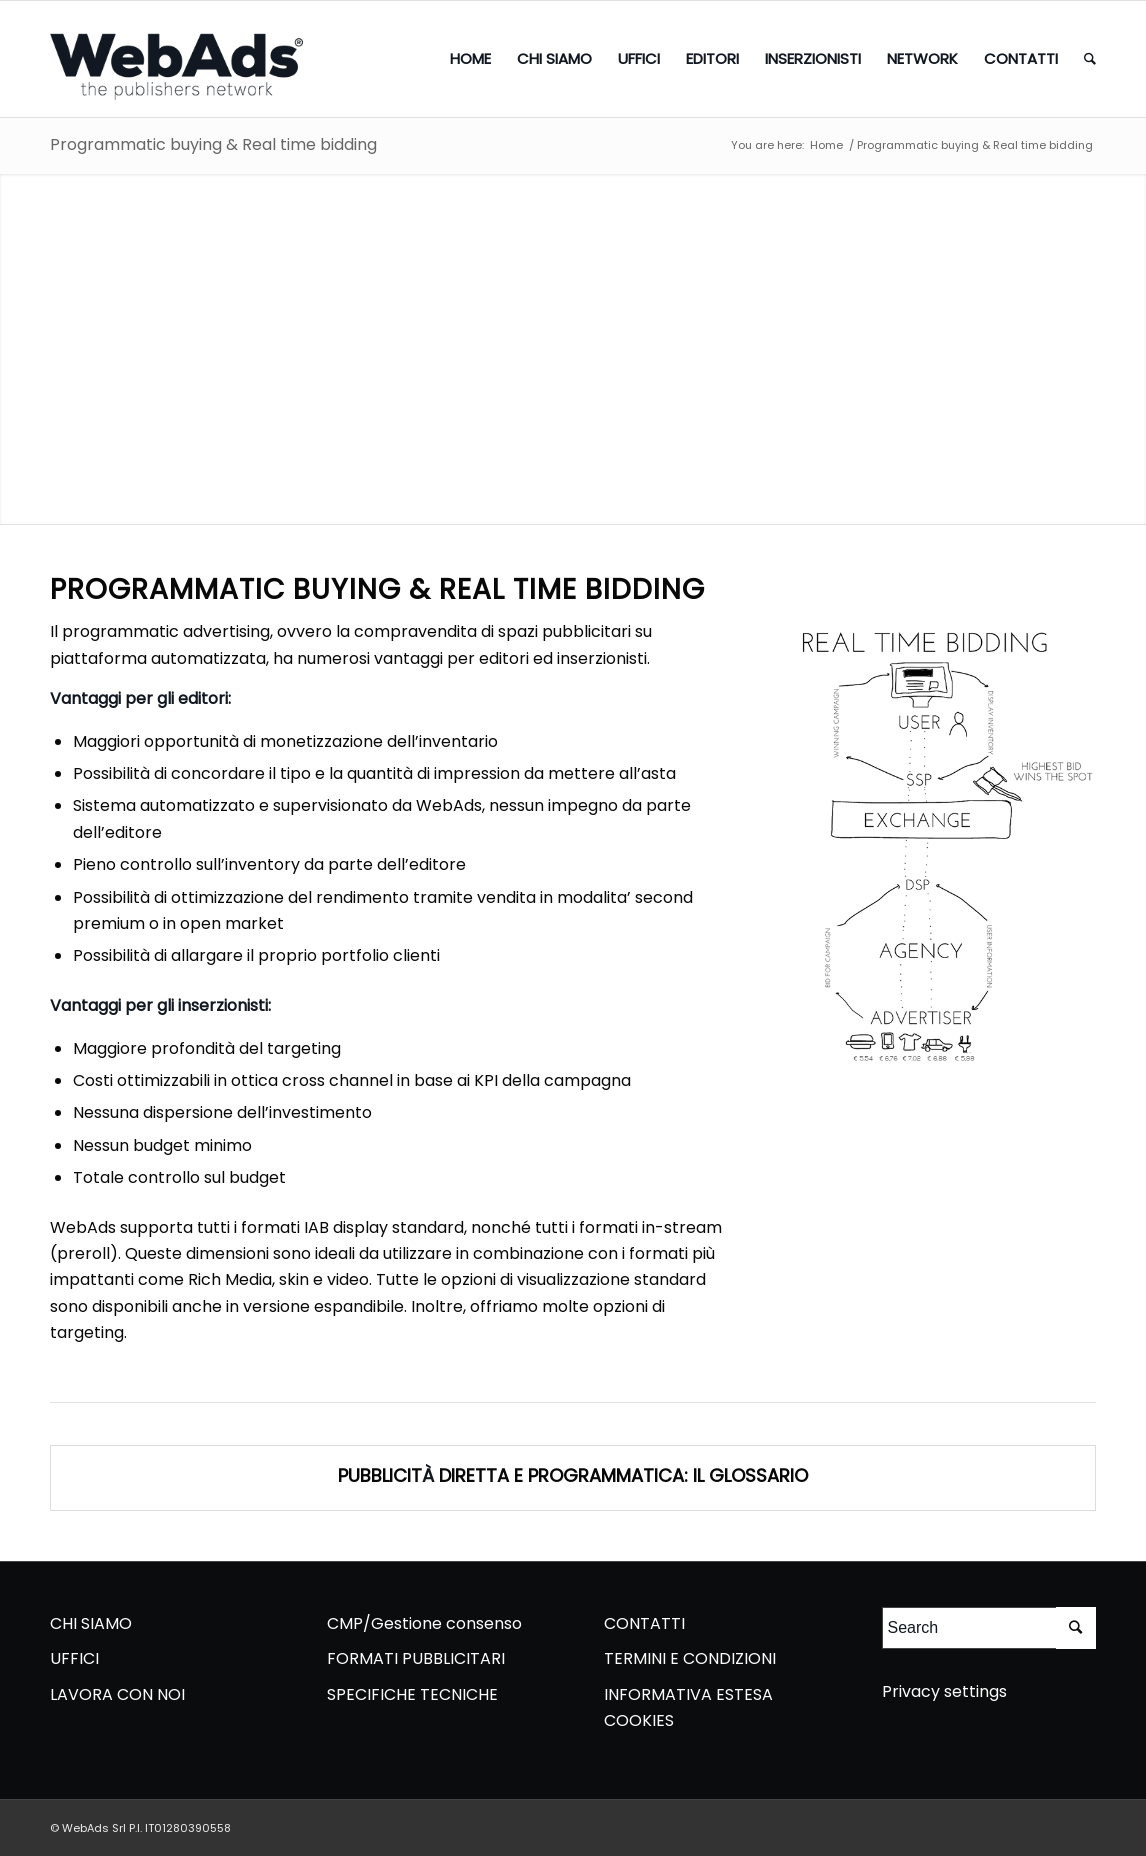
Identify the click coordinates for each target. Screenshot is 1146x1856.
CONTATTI (644, 1623)
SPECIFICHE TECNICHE (412, 1694)
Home (826, 145)
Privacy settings (944, 1691)
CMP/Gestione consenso (424, 1623)
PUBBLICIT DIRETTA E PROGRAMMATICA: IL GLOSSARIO (573, 1475)
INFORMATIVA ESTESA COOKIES (688, 1707)
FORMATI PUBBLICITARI (416, 1658)
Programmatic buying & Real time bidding (213, 144)
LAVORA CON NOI (117, 1694)
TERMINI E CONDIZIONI (690, 1658)
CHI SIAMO (91, 1623)
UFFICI (74, 1658)
